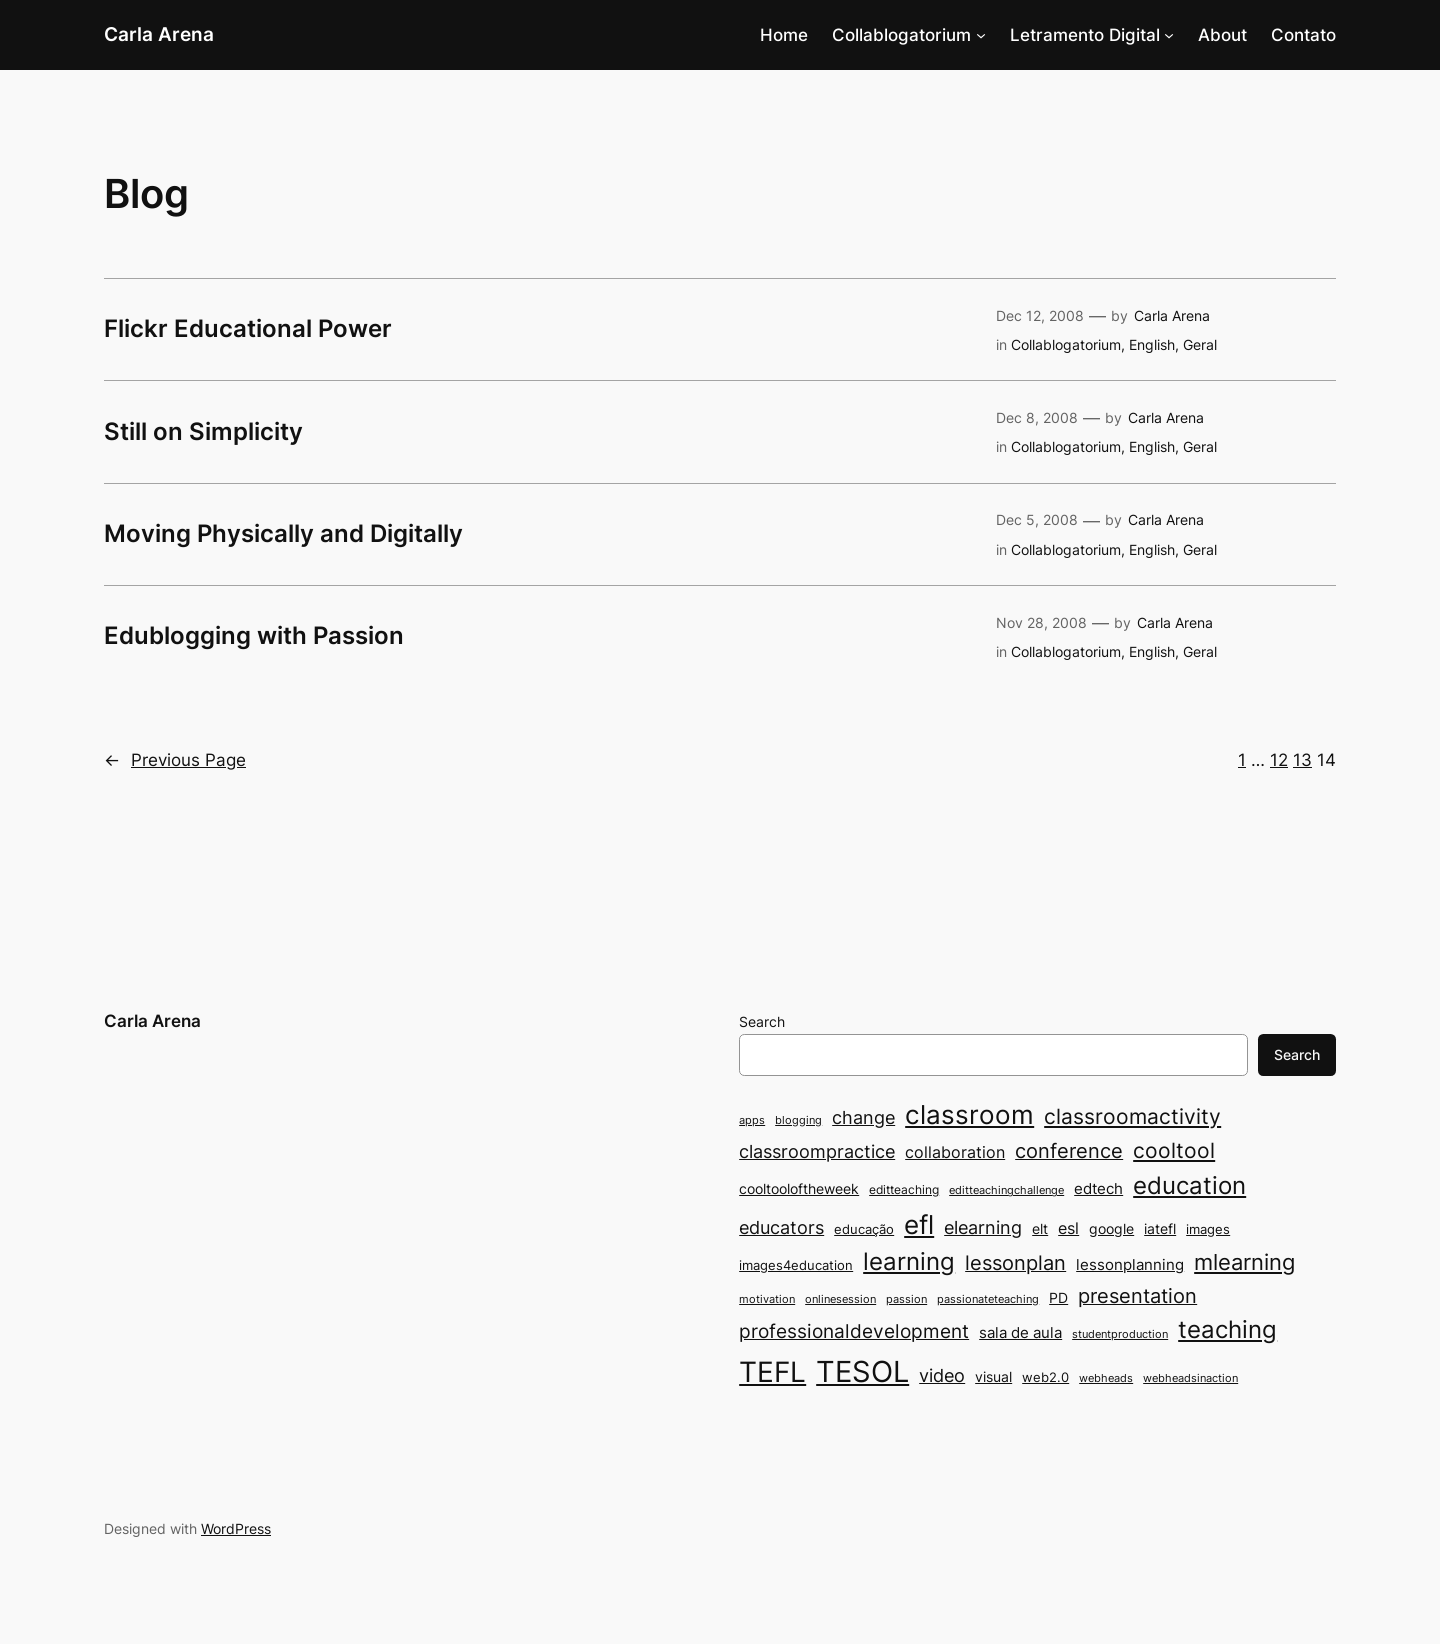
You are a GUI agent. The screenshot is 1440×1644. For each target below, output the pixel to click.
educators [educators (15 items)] (781, 1227)
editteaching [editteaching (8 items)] (904, 1189)
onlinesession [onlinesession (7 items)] (840, 1299)
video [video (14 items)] (942, 1375)
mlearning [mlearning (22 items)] (1244, 1261)
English (1152, 344)
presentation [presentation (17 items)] (1137, 1296)
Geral (1200, 344)
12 (1279, 760)
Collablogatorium (901, 35)
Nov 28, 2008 (1041, 622)
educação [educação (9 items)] (864, 1229)
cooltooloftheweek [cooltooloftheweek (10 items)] (799, 1188)
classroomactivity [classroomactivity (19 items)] (1132, 1116)
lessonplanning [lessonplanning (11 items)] (1130, 1264)
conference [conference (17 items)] (1069, 1151)
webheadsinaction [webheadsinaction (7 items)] (1190, 1378)
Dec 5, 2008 (1037, 519)
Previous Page (175, 760)
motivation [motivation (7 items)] (767, 1299)
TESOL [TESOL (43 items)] (862, 1371)
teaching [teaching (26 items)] (1227, 1329)
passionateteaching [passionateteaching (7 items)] (988, 1299)
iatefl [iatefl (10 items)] (1160, 1228)
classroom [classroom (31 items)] (969, 1114)
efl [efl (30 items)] (919, 1224)
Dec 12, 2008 (1040, 315)
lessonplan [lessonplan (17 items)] (1015, 1263)
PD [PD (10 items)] (1058, 1297)
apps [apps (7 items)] (752, 1120)
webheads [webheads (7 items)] (1106, 1378)
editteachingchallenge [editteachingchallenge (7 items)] (1006, 1190)
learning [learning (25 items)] (909, 1261)
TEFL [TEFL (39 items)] (772, 1372)
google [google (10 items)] (1111, 1228)
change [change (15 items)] (863, 1117)
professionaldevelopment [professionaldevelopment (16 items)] (854, 1331)
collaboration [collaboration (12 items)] (955, 1152)
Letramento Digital (1085, 35)
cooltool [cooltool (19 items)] (1174, 1150)
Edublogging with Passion (254, 636)
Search (762, 1021)
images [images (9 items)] (1208, 1229)
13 (1302, 760)
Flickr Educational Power (248, 329)
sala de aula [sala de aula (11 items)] (1020, 1332)
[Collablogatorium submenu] (981, 35)
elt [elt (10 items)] (1040, 1228)
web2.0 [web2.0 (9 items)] (1045, 1377)
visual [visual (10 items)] (993, 1376)
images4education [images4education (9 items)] (796, 1265)
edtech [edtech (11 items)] (1098, 1188)
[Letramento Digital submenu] (1169, 35)
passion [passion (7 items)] (906, 1299)
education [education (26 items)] (1189, 1185)
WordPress (236, 1528)
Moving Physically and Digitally (283, 534)
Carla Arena (159, 34)
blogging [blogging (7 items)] (798, 1120)
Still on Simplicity (203, 432)
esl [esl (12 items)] (1068, 1228)
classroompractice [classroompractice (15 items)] (817, 1151)
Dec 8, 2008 (1037, 417)
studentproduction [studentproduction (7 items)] (1120, 1334)
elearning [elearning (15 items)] (983, 1227)
